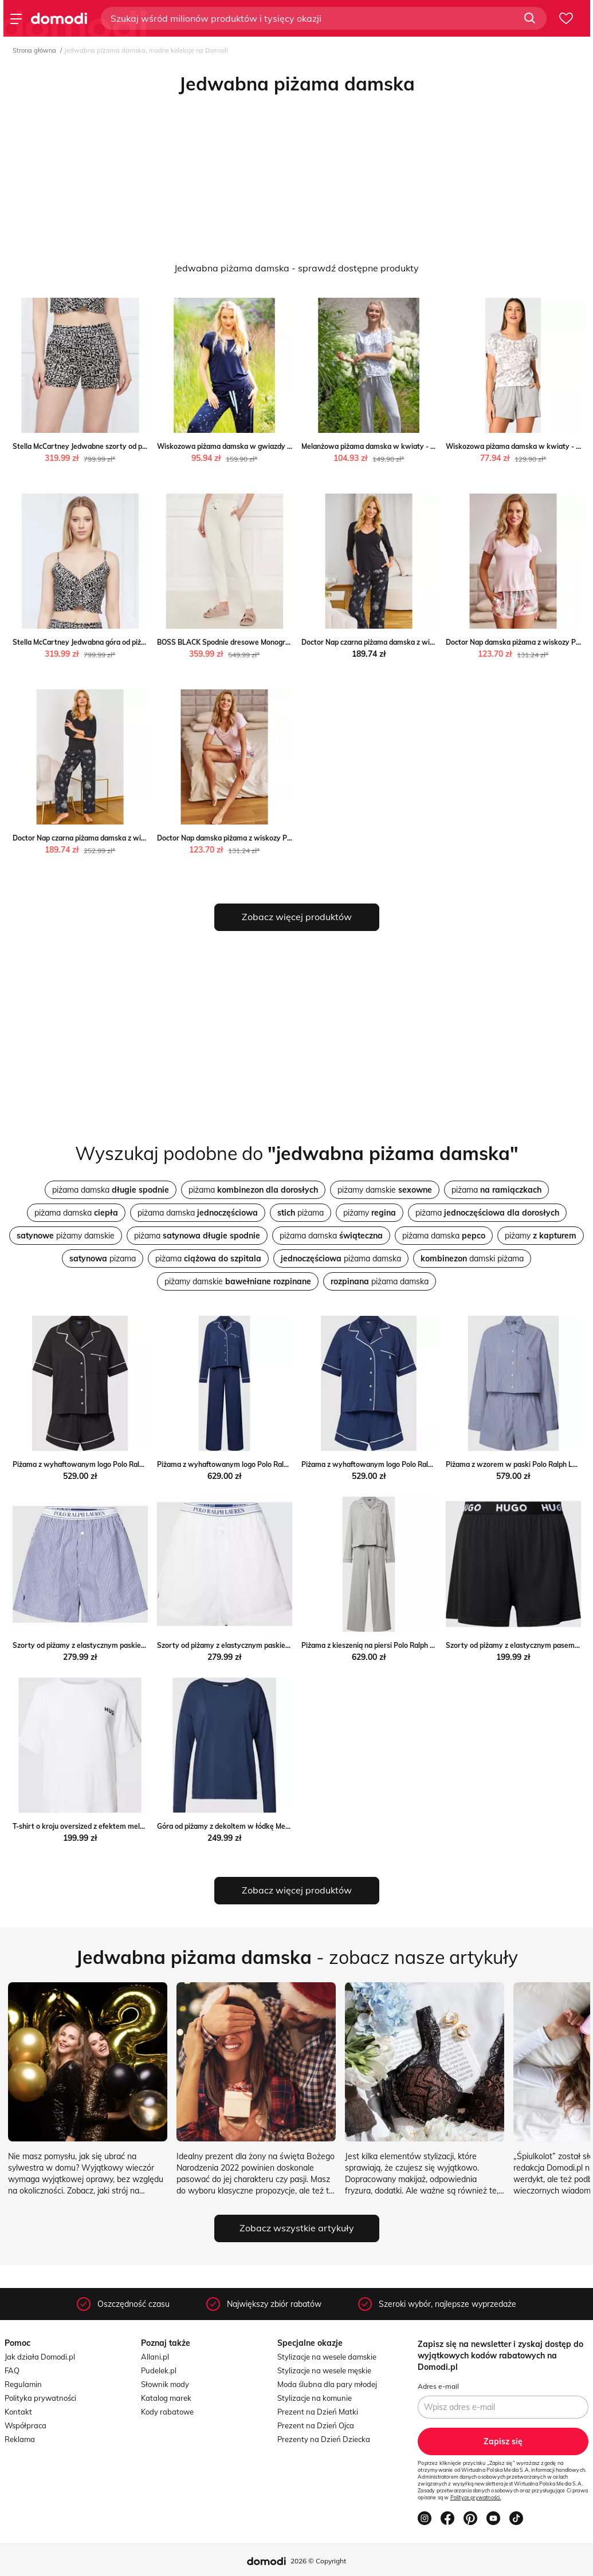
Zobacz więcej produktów (297, 916)
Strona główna (34, 50)
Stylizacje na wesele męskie (324, 2370)
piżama (253, 1190)
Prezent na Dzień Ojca (315, 2425)
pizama (102, 1258)
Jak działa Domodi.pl (40, 2356)
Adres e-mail (438, 2386)
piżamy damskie (384, 1190)
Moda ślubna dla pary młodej (327, 2384)
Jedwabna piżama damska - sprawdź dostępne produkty (296, 268)
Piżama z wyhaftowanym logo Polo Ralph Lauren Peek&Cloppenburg (124, 1464)
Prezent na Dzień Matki (317, 2411)
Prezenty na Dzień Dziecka (323, 2439)
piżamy (369, 1213)
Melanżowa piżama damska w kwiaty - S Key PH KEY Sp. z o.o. (403, 446)
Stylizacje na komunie (314, 2398)
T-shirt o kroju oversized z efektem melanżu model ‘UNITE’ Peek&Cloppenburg (139, 1826)
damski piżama (472, 1258)
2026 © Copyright (318, 2561)
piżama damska (110, 1190)
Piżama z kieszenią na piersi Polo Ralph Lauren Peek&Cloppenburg (409, 1645)
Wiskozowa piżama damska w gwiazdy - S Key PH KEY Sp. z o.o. (262, 446)
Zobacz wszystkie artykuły (296, 2228)
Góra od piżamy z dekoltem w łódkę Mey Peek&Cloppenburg (255, 1826)
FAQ (12, 2370)
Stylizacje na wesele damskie (326, 2356)
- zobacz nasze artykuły (297, 1957)
